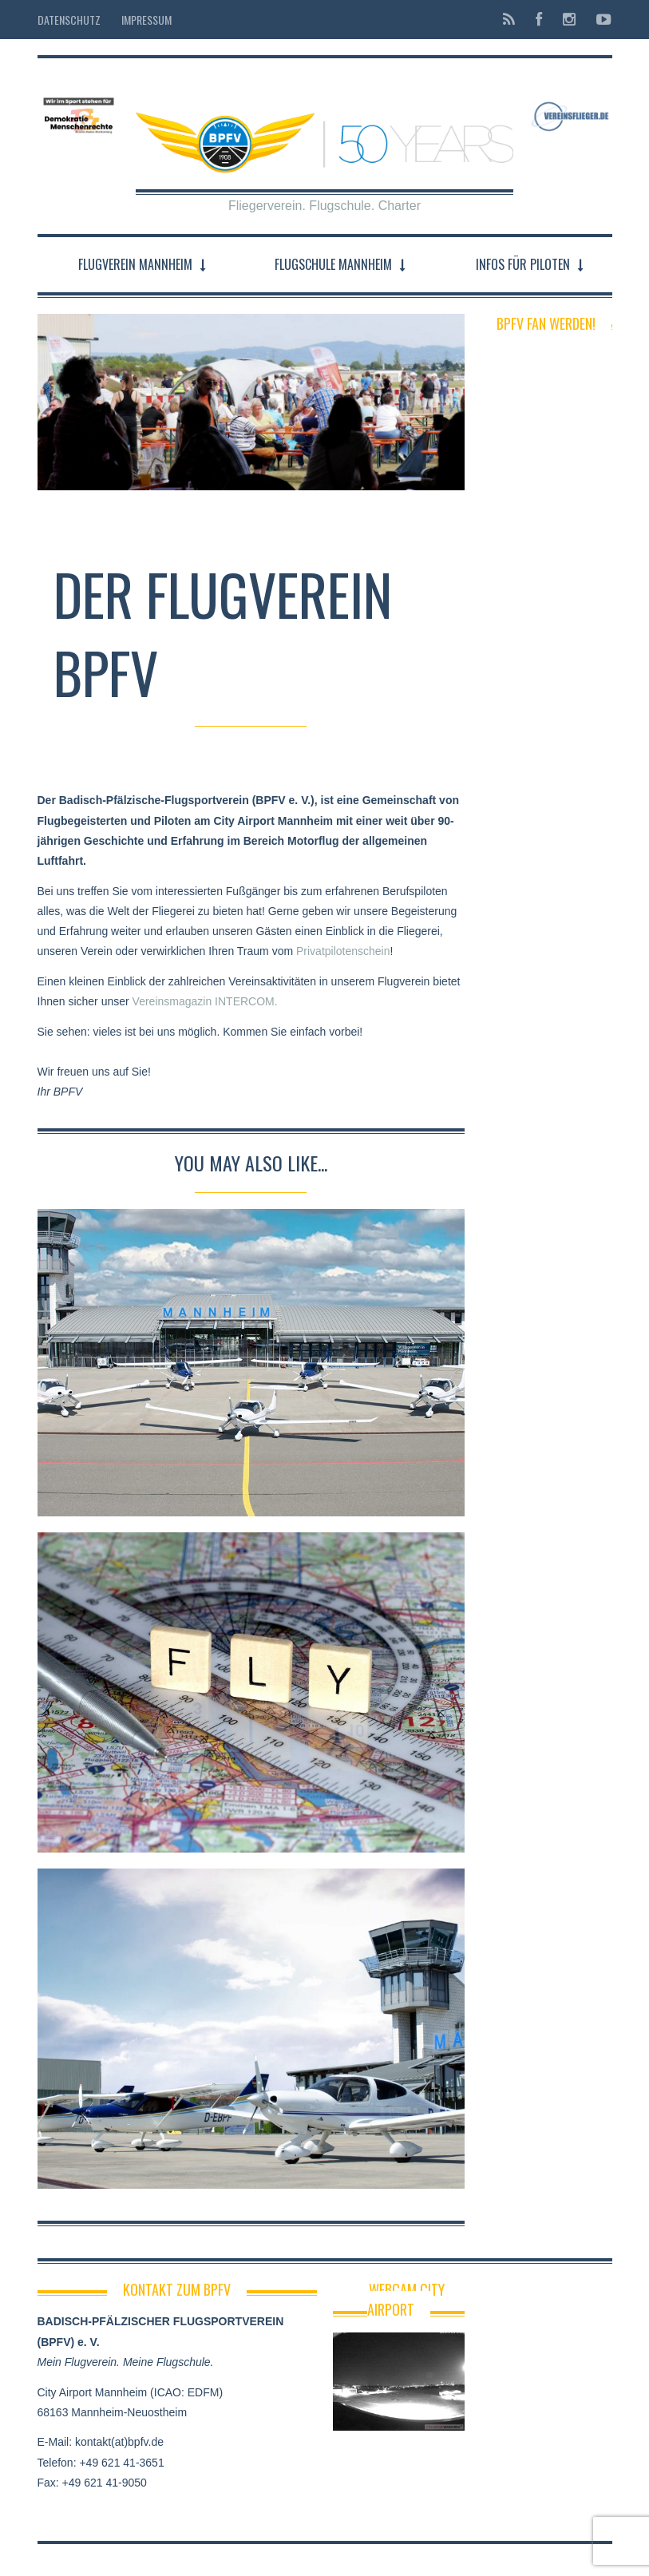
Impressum (146, 19)
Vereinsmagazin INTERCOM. (205, 1001)
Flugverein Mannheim (135, 264)
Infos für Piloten (523, 264)
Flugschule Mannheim (333, 264)
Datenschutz (69, 19)
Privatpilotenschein (343, 951)
